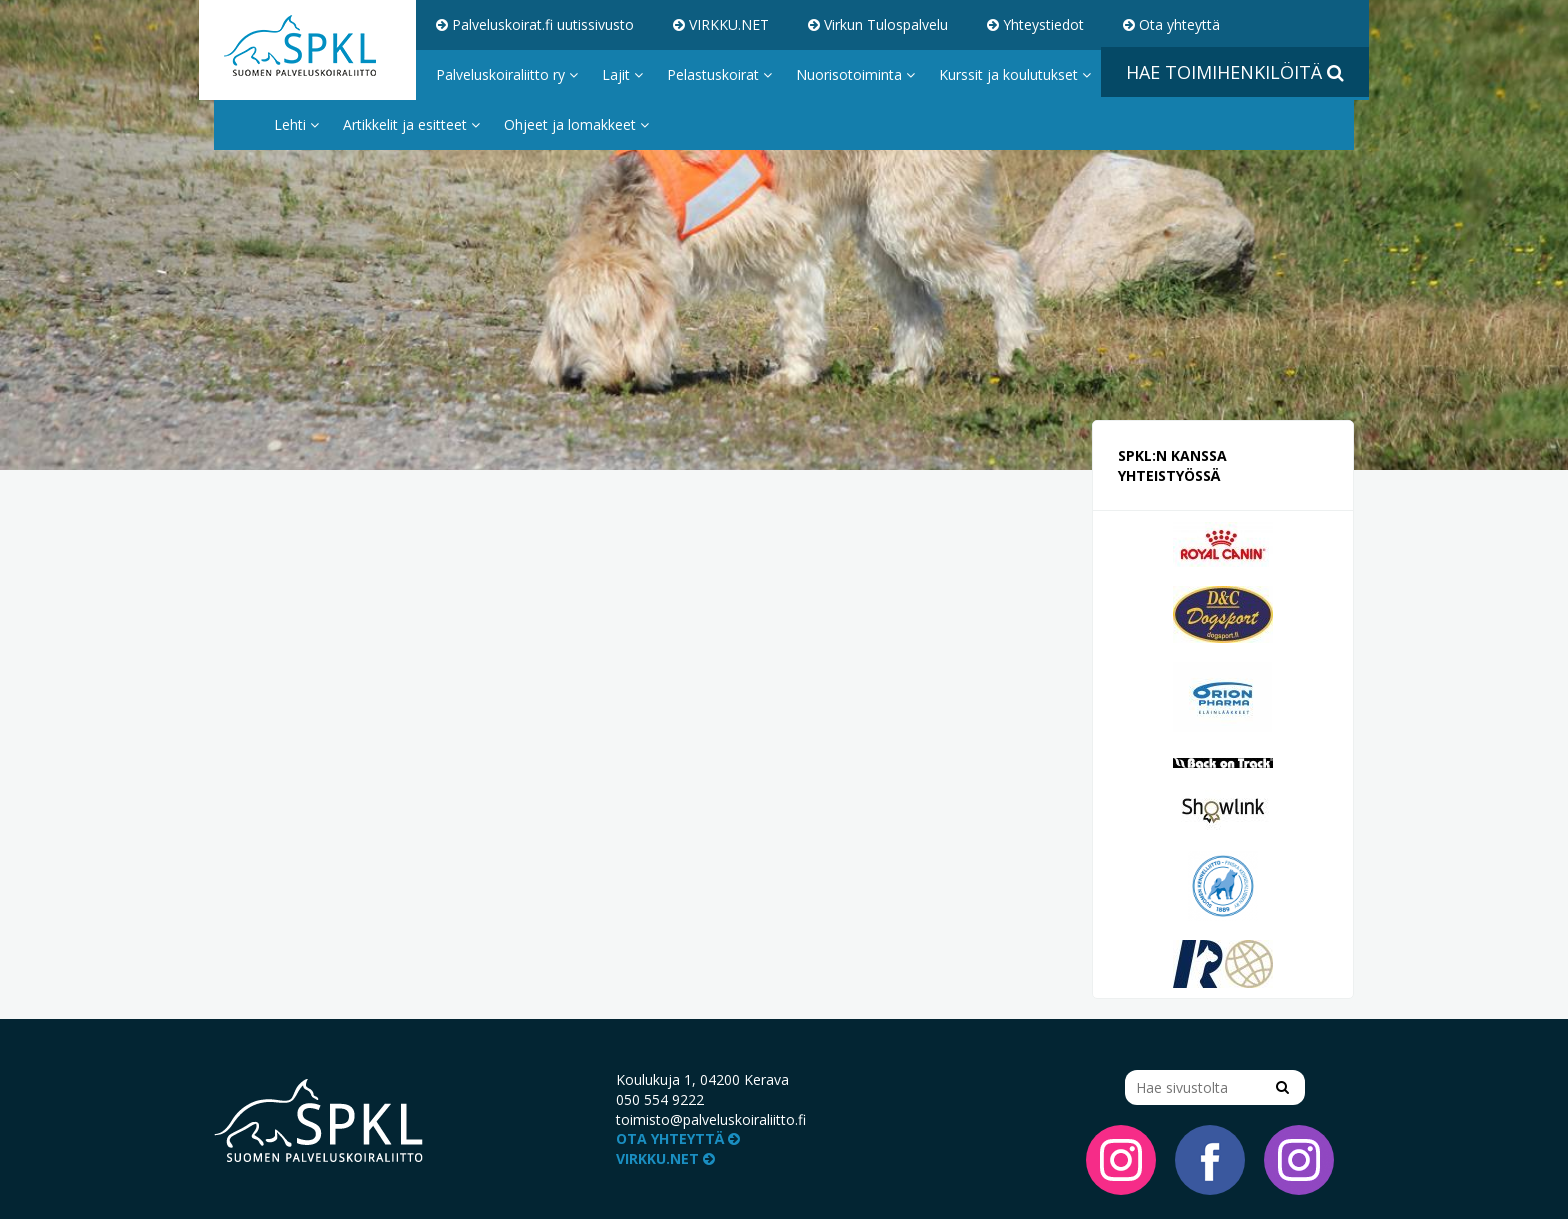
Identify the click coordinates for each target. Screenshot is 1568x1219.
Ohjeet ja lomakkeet (576, 124)
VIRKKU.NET (721, 24)
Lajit (622, 74)
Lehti (296, 124)
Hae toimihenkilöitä (1235, 72)
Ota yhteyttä (1171, 24)
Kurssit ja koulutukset (1015, 74)
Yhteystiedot (1035, 24)
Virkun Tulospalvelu (878, 24)
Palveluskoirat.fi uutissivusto (535, 24)
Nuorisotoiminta (855, 74)
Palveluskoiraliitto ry (507, 74)
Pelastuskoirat (719, 74)
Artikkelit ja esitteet (411, 124)
